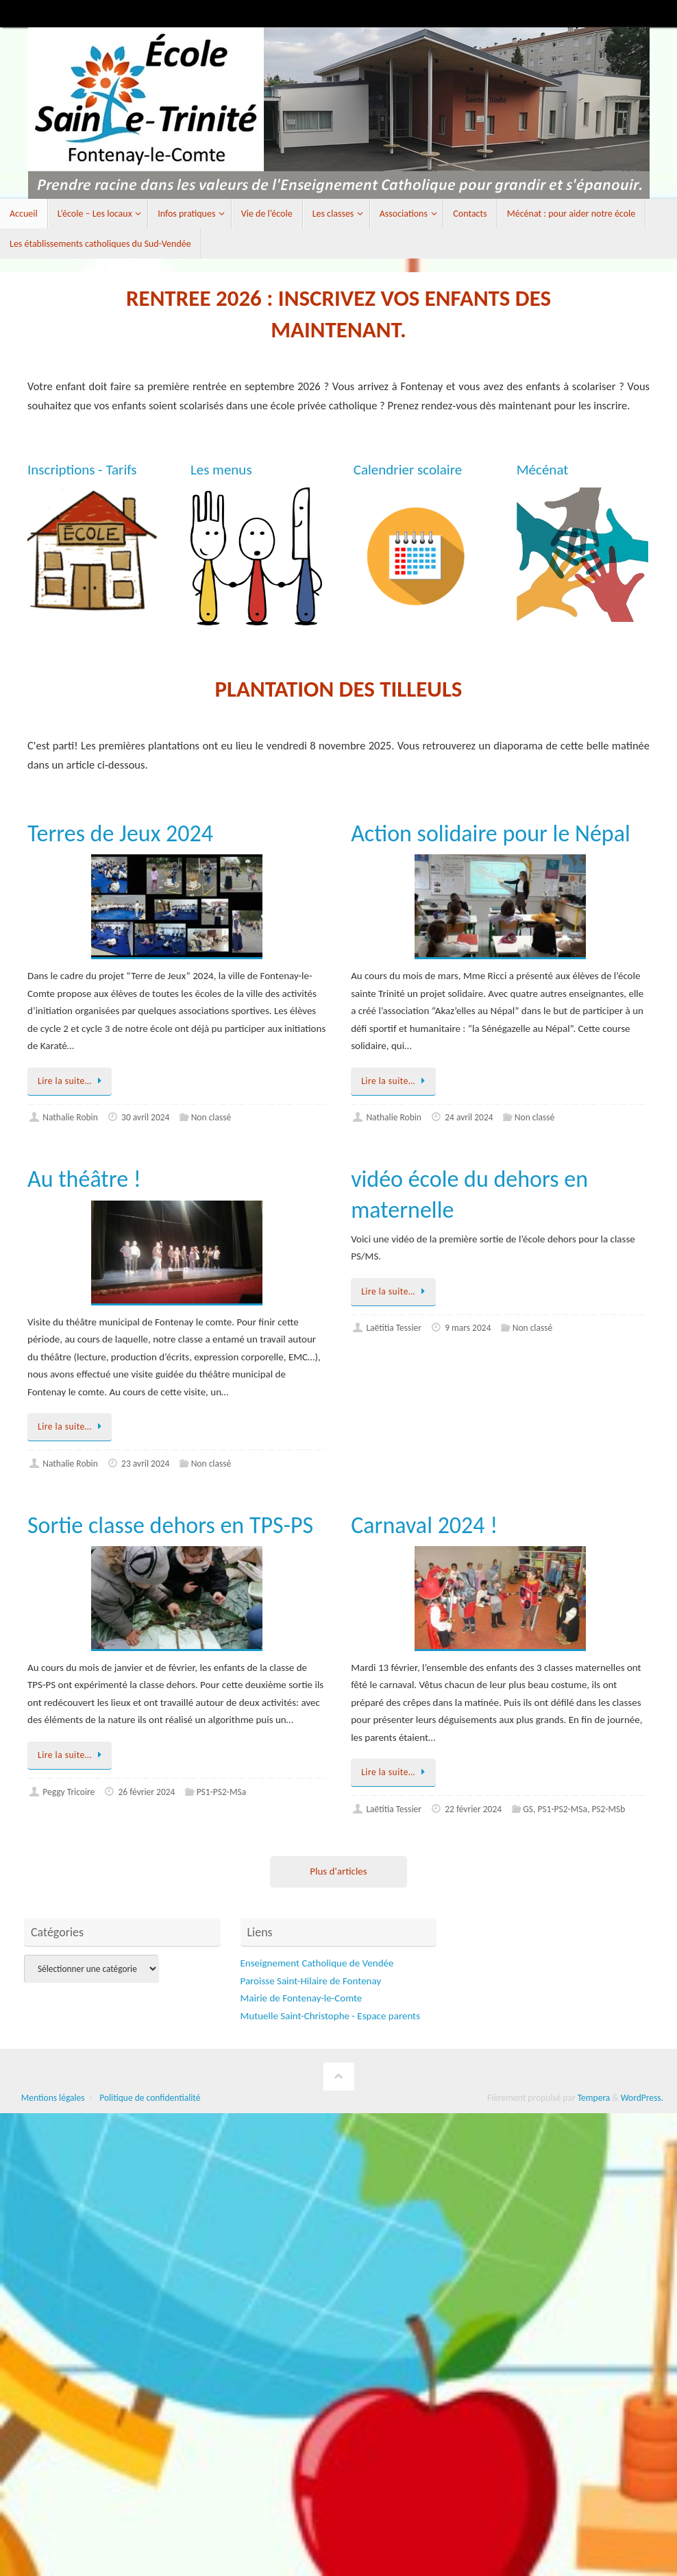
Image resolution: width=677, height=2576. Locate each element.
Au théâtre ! (84, 1179)
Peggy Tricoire (68, 1792)
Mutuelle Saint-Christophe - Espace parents (331, 2016)
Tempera (594, 2098)
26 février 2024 (147, 1792)
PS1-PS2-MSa (222, 1792)
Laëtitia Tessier (393, 1328)
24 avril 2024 (469, 1117)
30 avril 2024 (145, 1117)
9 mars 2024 (468, 1328)
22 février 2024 (473, 1809)
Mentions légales (53, 2098)
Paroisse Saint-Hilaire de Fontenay (311, 1981)
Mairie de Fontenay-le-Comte (301, 1998)
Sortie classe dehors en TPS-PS (170, 1525)
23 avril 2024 (145, 1463)
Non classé (211, 1117)
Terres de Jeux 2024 (120, 833)
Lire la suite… (72, 1081)
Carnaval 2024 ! (424, 1525)
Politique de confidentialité (149, 2098)
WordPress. (642, 2098)
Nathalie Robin (70, 1117)
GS (528, 1809)
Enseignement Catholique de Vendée (317, 1963)
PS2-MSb (608, 1809)
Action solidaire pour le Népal (490, 833)
